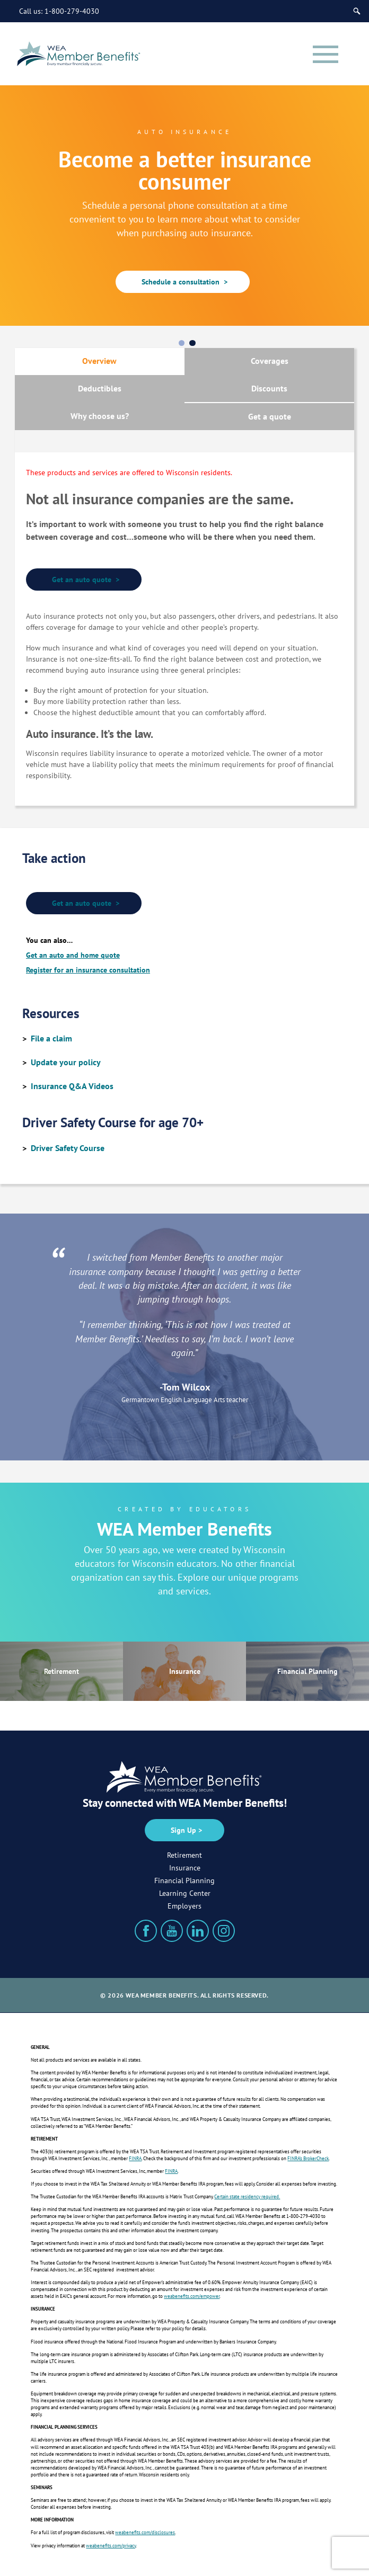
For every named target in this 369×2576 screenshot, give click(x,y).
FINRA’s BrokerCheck (308, 2158)
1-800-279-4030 (72, 11)
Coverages (269, 360)
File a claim (51, 1038)
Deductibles (99, 388)
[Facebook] (146, 1931)
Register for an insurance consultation (88, 970)
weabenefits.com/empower (191, 2296)
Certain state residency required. (247, 2196)
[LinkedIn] (198, 1931)
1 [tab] (183, 343)
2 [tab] (194, 343)
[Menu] (325, 54)
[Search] (357, 11)
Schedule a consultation (183, 282)
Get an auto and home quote (73, 955)
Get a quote (269, 416)
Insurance (184, 1671)
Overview (99, 360)
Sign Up (183, 1830)
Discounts (269, 388)
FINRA (135, 2158)
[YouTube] (172, 1931)
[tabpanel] (184, 205)
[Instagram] (224, 1931)
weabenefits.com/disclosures (145, 2532)
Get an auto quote (84, 579)
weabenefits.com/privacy (111, 2545)
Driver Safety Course (67, 1148)
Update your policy (66, 1062)
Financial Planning (307, 1671)
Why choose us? (100, 416)
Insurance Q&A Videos (72, 1086)
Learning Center (184, 1893)
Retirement (61, 1671)
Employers (184, 1906)
